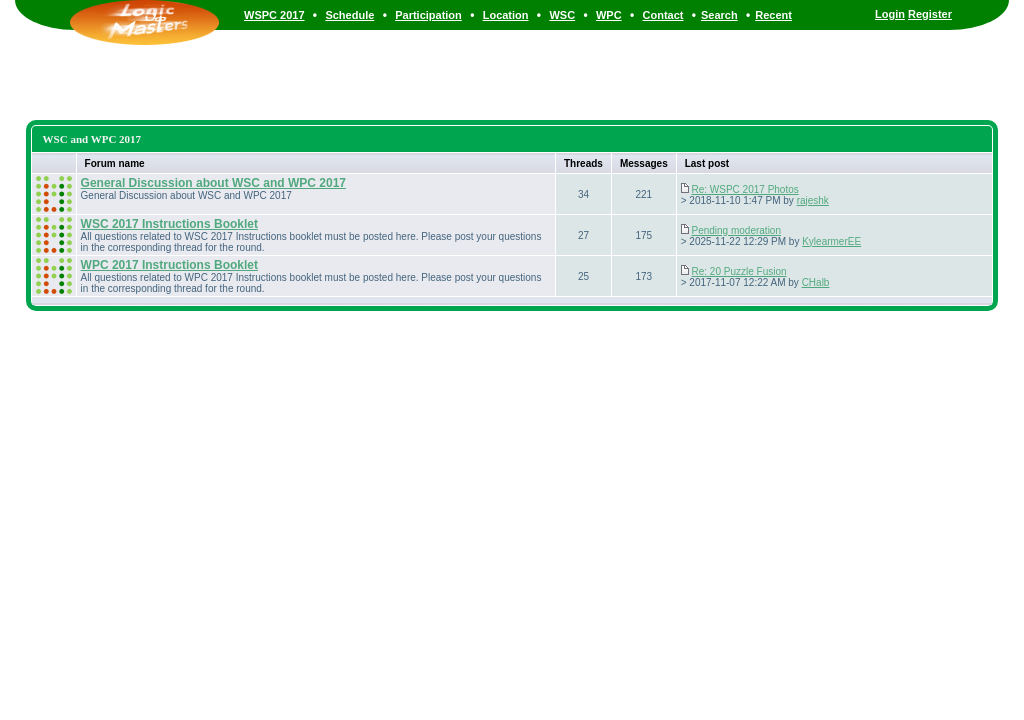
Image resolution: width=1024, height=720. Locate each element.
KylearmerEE (831, 241)
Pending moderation (736, 230)
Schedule (349, 15)
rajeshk (813, 200)
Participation (428, 15)
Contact (663, 15)
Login (890, 14)
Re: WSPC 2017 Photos (744, 189)
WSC (562, 15)
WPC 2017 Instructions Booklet (169, 265)
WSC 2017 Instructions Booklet (169, 224)
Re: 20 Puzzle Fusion (738, 271)
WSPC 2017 (274, 15)
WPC (609, 15)
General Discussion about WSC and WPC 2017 (213, 183)
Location (506, 15)
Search (719, 15)
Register (930, 14)
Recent (773, 15)
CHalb (816, 282)
